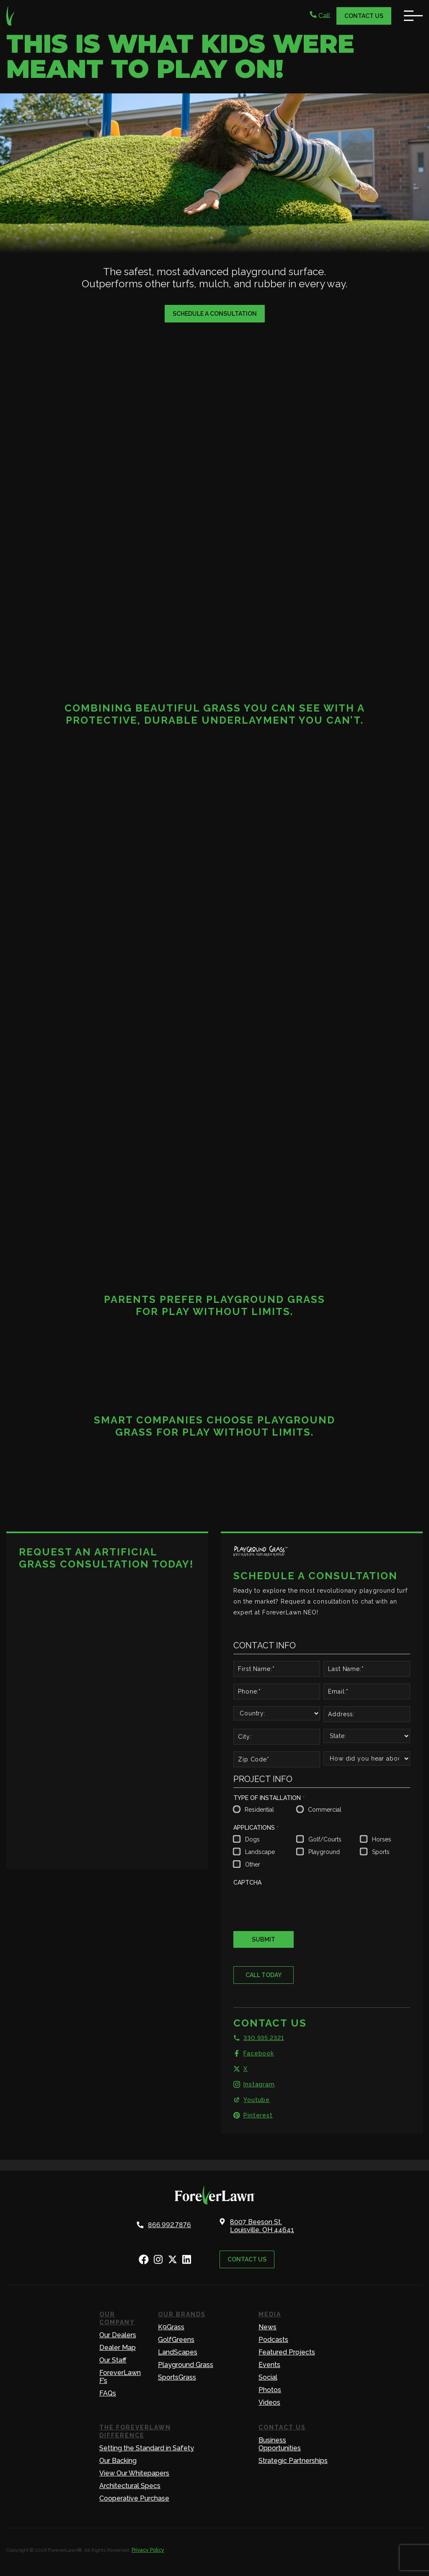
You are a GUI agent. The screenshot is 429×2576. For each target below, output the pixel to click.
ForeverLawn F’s (120, 2377)
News (267, 2327)
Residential (259, 1809)
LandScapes (177, 2352)
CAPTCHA (247, 1882)
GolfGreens (176, 2340)
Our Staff (113, 2360)
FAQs (107, 2393)
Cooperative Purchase (134, 2498)
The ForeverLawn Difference (135, 2431)
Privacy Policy (148, 2550)
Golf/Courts (324, 1839)
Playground (324, 1852)
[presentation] (297, 1905)
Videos (269, 2402)
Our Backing (118, 2461)
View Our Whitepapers (134, 2473)
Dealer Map (117, 2348)
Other (252, 1864)
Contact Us (363, 16)
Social (267, 2377)
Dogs (252, 1839)
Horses (381, 1839)
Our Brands (182, 2314)
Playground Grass (185, 2365)
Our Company (117, 2318)
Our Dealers (117, 2335)
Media (269, 2314)
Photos (269, 2390)
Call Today (264, 1975)
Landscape (260, 1852)
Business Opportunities (279, 2444)
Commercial (324, 1809)
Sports (381, 1852)
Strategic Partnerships (293, 2461)
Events (269, 2365)
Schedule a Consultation (215, 313)
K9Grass (171, 2327)
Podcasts (273, 2340)
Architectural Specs (129, 2486)
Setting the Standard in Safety (146, 2448)
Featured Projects (286, 2352)
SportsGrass (177, 2377)
